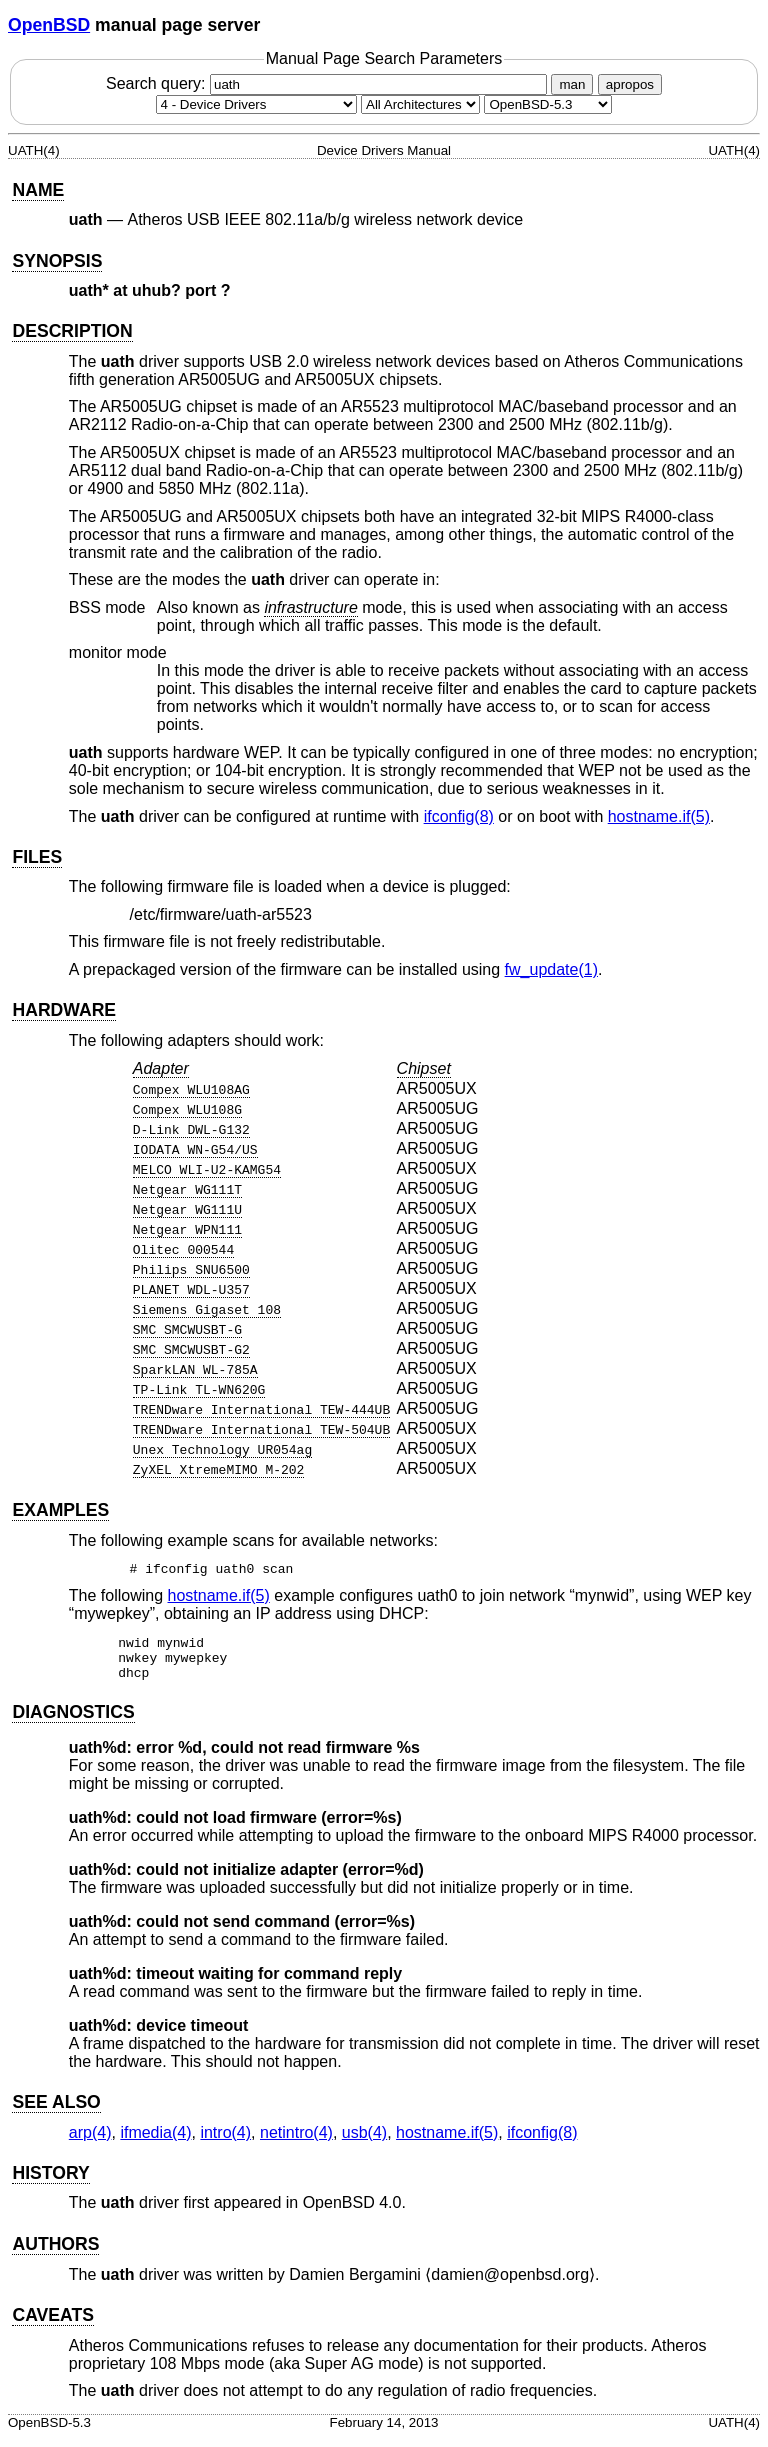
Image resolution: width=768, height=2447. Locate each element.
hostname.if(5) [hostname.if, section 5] (659, 816)
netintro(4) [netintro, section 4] (296, 2141)
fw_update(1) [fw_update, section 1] (551, 969)
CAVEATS (52, 2324)
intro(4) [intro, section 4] (225, 2141)
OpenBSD (49, 25)
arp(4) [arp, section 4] (90, 2141)
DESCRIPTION (72, 331)
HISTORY (50, 2182)
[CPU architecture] (420, 104)
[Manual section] (256, 104)
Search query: (329, 83)
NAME (38, 190)
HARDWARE (64, 1010)
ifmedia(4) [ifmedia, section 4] (155, 2141)
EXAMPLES (60, 1510)
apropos (630, 84)
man (572, 84)
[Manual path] (548, 104)
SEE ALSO (56, 2111)
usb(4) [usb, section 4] (364, 2141)
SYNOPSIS (57, 261)
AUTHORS (55, 2253)
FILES (37, 857)
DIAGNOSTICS (73, 1721)
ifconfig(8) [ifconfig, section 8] (459, 816)
